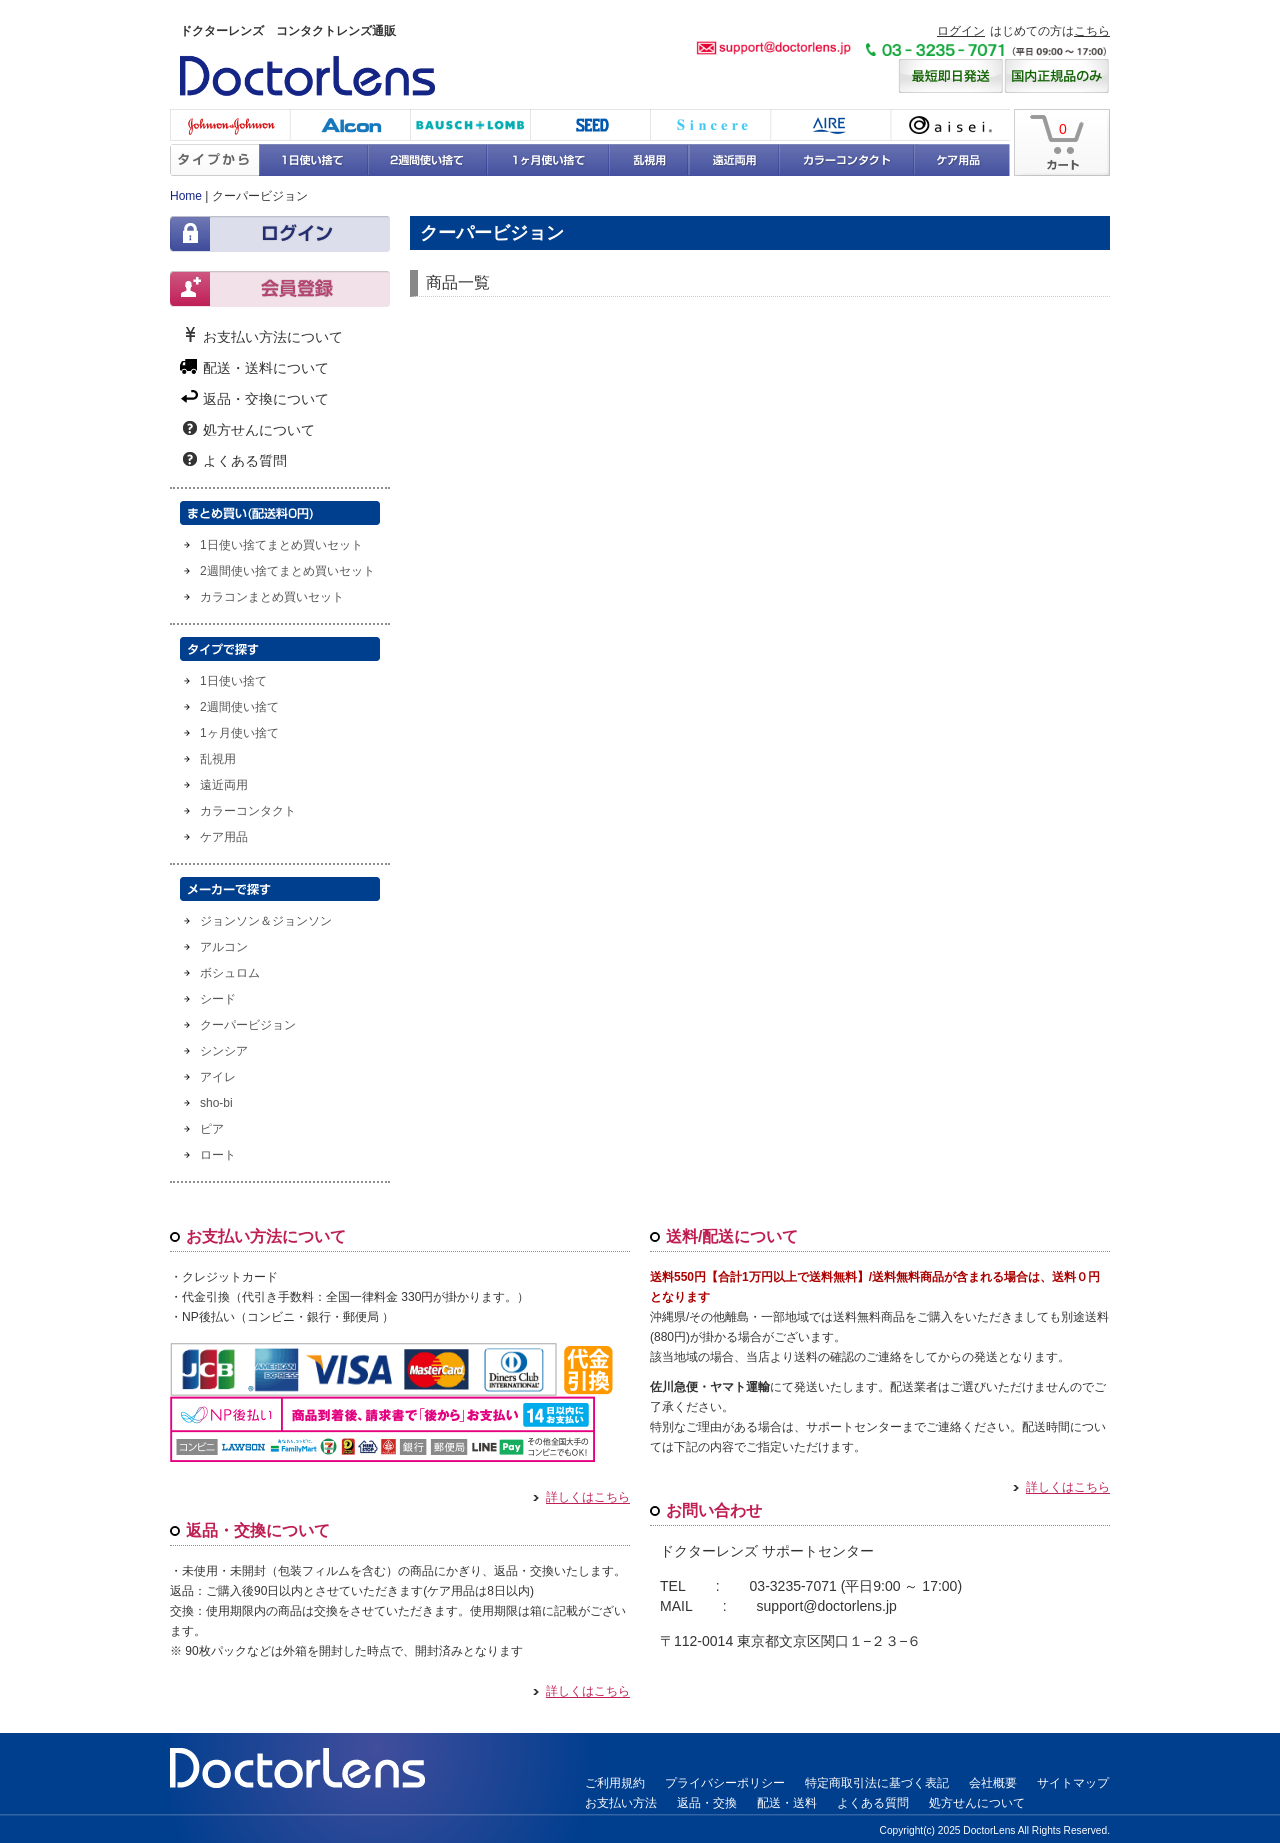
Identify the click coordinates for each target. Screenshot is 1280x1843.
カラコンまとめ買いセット (272, 597)
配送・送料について (266, 367)
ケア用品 (962, 160)
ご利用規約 (615, 1783)
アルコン (224, 947)
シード (590, 125)
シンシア (710, 125)
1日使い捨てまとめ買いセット (281, 545)
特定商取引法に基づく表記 (877, 1783)
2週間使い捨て (428, 160)
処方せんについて (259, 429)
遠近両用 (734, 160)
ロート (218, 1155)
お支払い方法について (273, 336)
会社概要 (993, 1783)
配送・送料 (787, 1803)
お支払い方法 (621, 1803)
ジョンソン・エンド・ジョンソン (230, 125)
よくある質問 (245, 460)
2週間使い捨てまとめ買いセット (287, 571)
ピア (212, 1129)
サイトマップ (1073, 1783)
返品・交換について (266, 398)
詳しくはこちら (581, 1498)
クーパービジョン (248, 1025)
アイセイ (950, 125)
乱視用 (649, 160)
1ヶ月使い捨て (548, 160)
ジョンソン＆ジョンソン (266, 921)
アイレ (830, 125)
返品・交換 (707, 1803)
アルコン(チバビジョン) (350, 125)
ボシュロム (470, 125)
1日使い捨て (314, 160)
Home (186, 196)
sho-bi (216, 1103)
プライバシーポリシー (725, 1783)
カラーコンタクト (846, 160)
